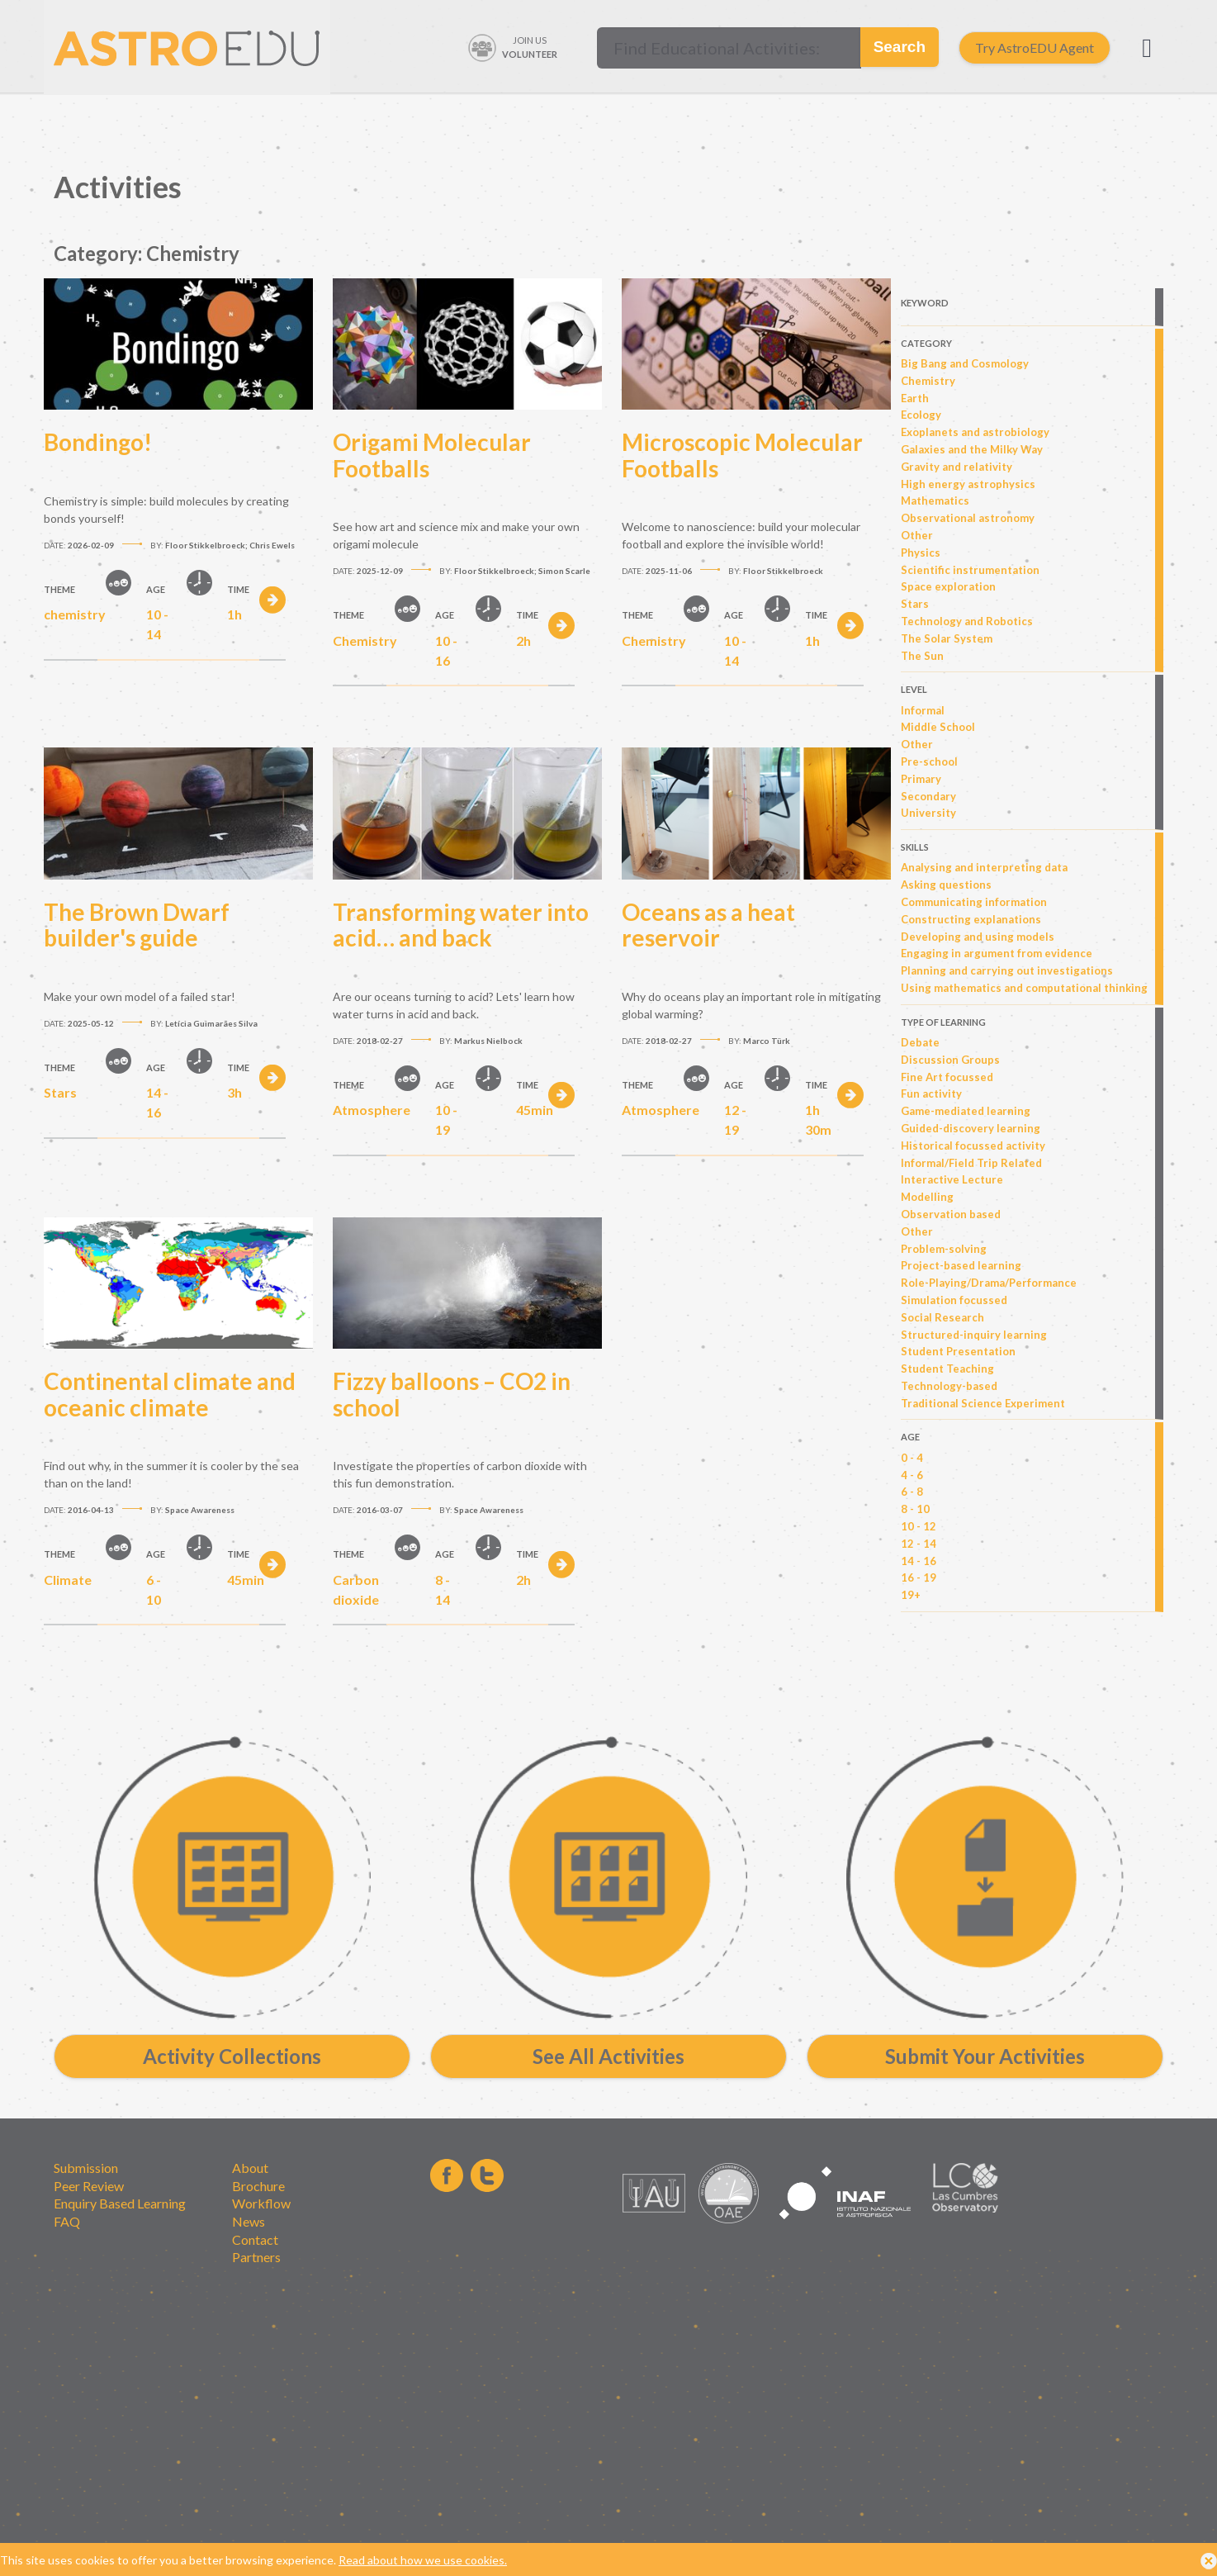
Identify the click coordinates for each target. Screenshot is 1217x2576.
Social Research (942, 1317)
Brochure (258, 2186)
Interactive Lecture (952, 1179)
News (248, 2221)
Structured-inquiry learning (974, 1334)
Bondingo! (98, 442)
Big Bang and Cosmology (965, 363)
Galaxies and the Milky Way (972, 449)
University (928, 812)
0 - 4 (912, 1457)
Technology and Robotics (967, 621)
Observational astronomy (968, 517)
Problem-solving (944, 1248)
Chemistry (928, 380)
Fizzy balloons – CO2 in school (452, 1394)
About (250, 2167)
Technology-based (949, 1385)
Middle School (938, 726)
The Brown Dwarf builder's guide (137, 925)
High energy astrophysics (968, 484)
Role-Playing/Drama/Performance (989, 1282)
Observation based (951, 1214)
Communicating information (974, 901)
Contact (255, 2239)
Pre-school (929, 761)
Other (917, 535)
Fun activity (931, 1093)
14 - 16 (918, 1561)
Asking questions (946, 884)
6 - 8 (912, 1491)
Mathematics (935, 500)
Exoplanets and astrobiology (975, 432)
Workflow (261, 2203)
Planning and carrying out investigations (1007, 970)
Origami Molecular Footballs (432, 455)
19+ (911, 1594)
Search (900, 46)
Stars (915, 603)
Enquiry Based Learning (120, 2203)
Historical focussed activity (973, 1145)
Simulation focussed (954, 1300)
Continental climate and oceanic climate (170, 1394)
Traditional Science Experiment (983, 1403)
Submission (86, 2167)
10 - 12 (918, 1526)
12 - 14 (918, 1543)
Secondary (928, 796)
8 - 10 (915, 1509)
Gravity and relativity (956, 466)
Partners (256, 2257)
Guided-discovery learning (970, 1128)
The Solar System (946, 638)
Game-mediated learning (965, 1110)
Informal (923, 710)
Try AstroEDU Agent (1034, 47)
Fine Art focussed (947, 1077)
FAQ (67, 2221)
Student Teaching (947, 1368)
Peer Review (89, 2186)
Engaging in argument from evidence (996, 953)
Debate (920, 1042)
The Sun (922, 655)
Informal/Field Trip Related (971, 1162)
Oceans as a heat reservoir (708, 925)
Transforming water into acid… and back (461, 925)
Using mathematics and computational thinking (1024, 987)
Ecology (921, 414)
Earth (915, 398)
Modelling (927, 1196)
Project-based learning (961, 1265)
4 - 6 (912, 1475)
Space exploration (948, 586)
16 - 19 (918, 1577)
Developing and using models (977, 936)
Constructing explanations (971, 919)
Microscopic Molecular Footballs (742, 455)
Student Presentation (958, 1351)
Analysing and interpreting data (984, 867)
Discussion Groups (950, 1059)
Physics (920, 552)
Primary (921, 778)
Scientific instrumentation (970, 569)
